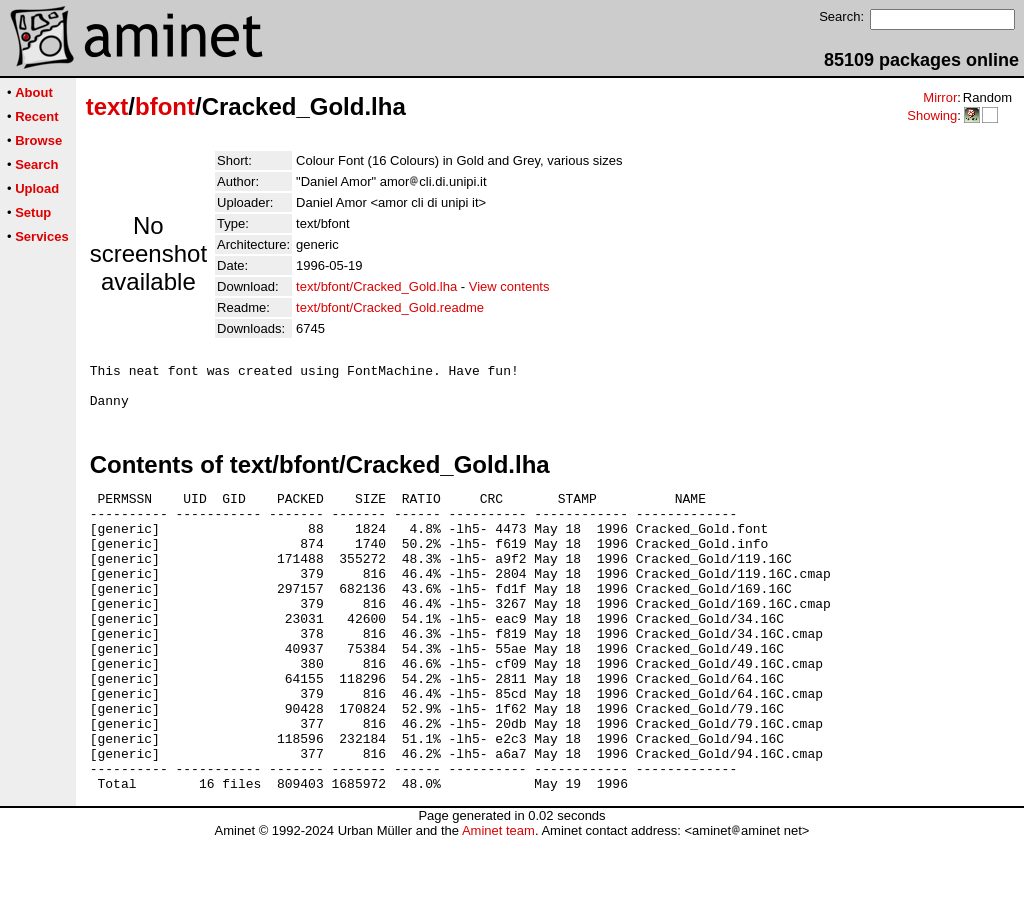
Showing (932, 115)
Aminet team (498, 899)
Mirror (940, 97)
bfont (165, 106)
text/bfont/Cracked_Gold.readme (390, 307)
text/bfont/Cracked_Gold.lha (376, 286)
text (107, 106)
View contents (509, 286)
